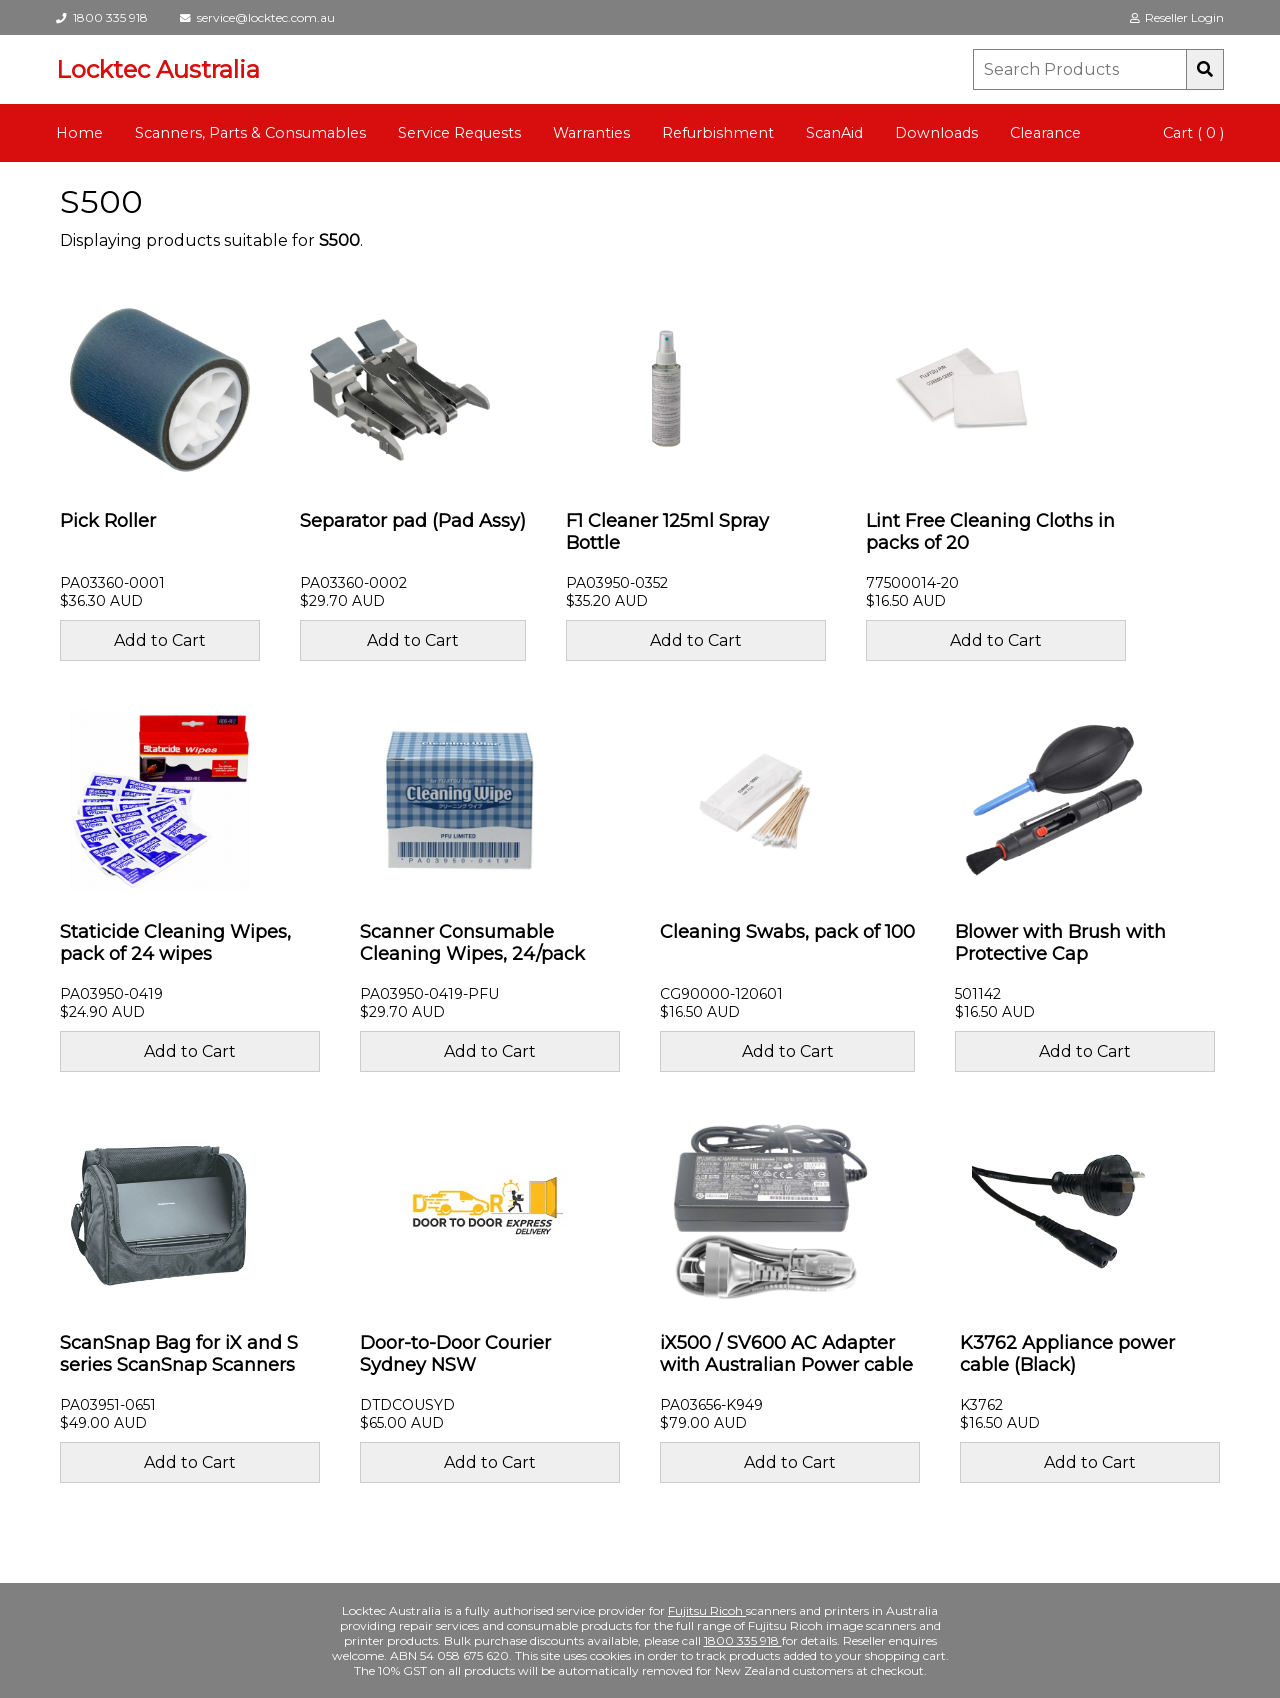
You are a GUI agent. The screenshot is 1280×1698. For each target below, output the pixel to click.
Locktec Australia (158, 69)
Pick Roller (108, 521)
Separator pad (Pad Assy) (413, 521)
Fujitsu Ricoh (707, 1610)
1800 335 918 (102, 17)
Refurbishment (718, 133)
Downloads (936, 133)
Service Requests (459, 133)
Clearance (1045, 133)
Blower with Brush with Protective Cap (1060, 943)
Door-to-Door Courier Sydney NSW (455, 1354)
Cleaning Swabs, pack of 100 (787, 932)
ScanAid (834, 133)
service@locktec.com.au (257, 17)
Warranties (591, 133)
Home (79, 133)
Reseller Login (1177, 17)
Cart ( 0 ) (1193, 133)
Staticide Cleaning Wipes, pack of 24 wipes (175, 943)
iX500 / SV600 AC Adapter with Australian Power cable (786, 1354)
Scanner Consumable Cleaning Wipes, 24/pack (472, 943)
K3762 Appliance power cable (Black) (1067, 1354)
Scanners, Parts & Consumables (250, 133)
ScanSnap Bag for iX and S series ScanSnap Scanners (179, 1354)
